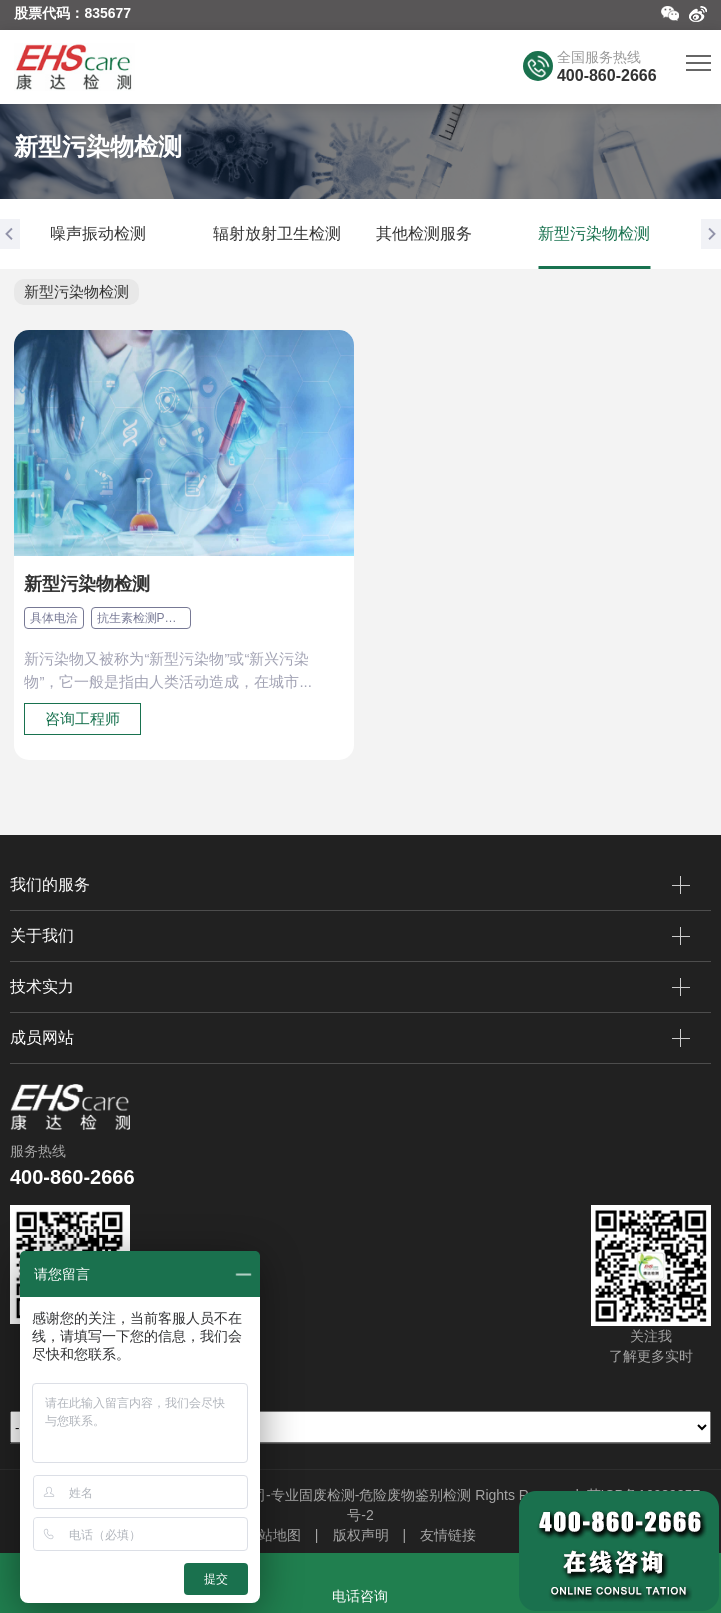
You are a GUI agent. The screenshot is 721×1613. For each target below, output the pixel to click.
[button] (10, 234)
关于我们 (350, 936)
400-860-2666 (607, 75)
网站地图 (273, 1535)
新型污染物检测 (76, 291)
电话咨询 (360, 1596)
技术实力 (350, 987)
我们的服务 (350, 885)
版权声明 (361, 1535)
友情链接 (448, 1535)
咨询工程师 (82, 718)
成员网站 (350, 1038)
